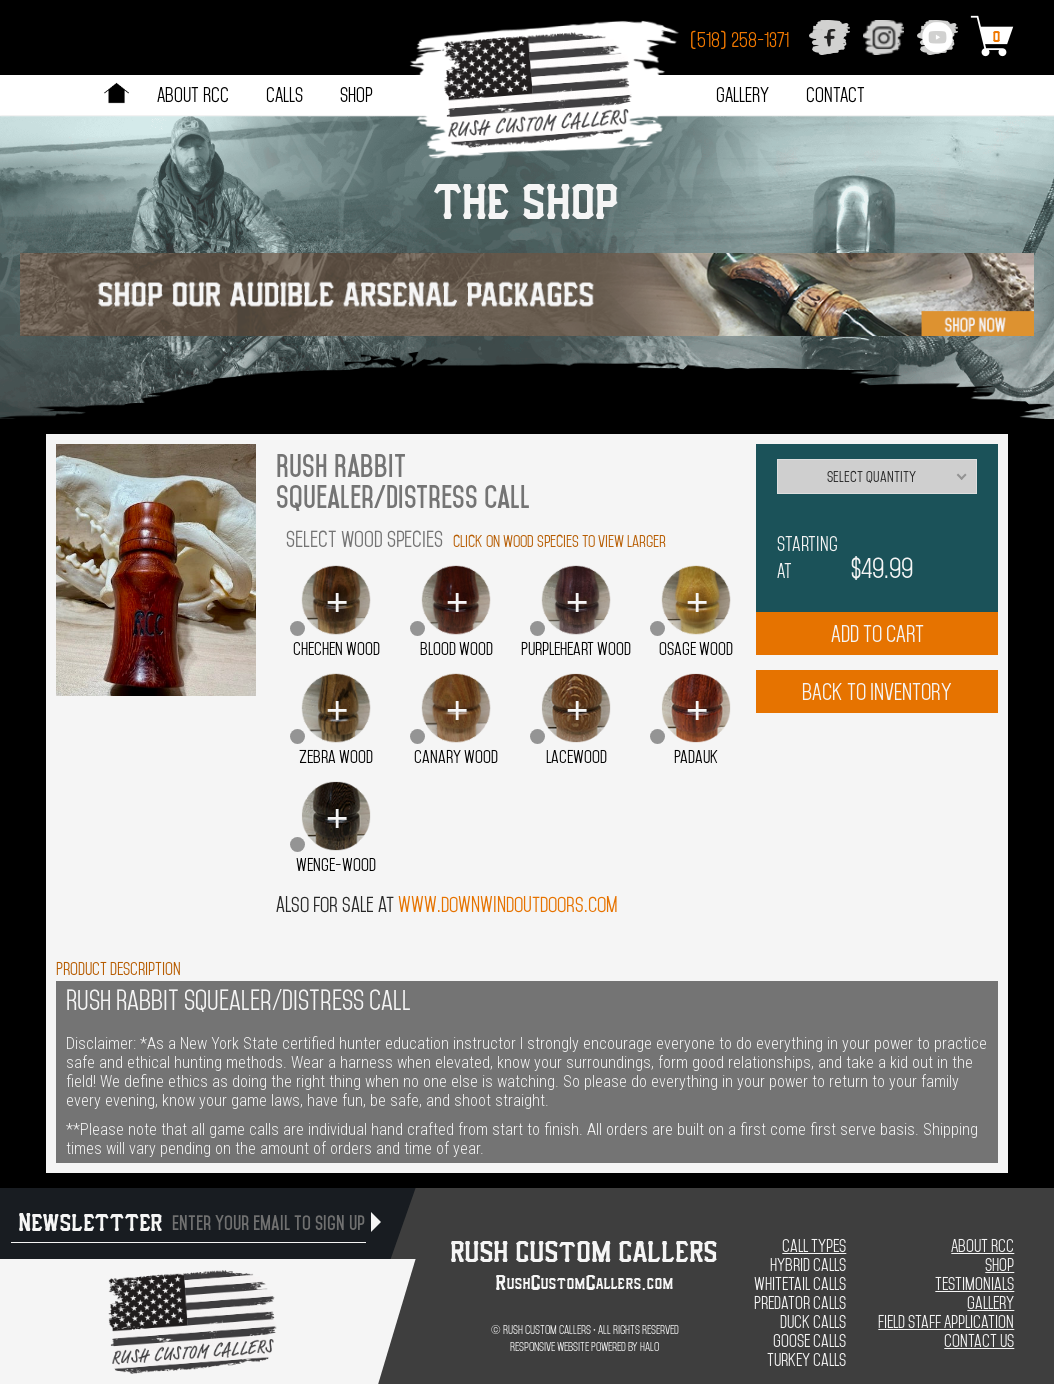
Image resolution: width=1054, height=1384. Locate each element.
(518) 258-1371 (739, 40)
